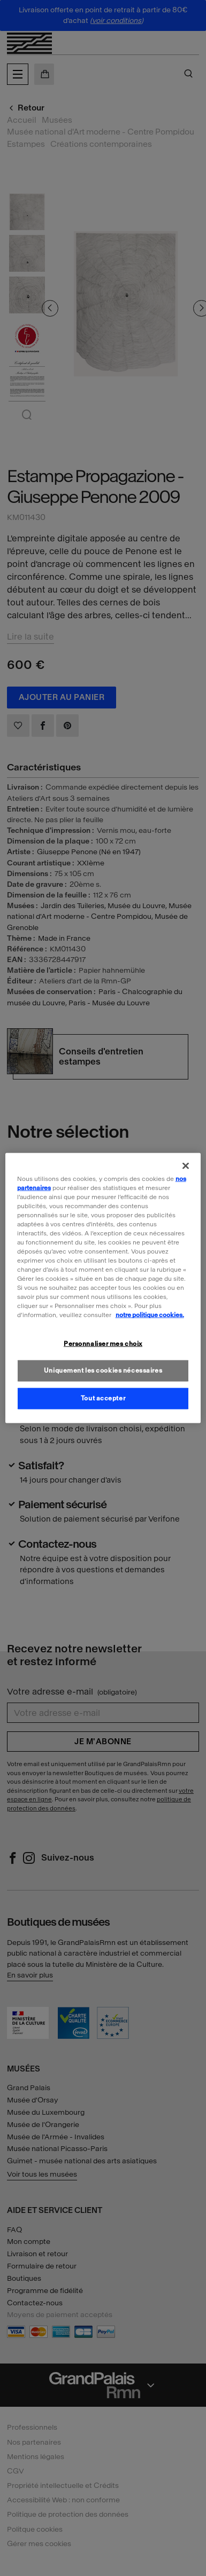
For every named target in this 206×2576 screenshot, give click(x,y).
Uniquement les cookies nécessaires (103, 1370)
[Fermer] (185, 1165)
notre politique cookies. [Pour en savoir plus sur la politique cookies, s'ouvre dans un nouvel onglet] (150, 1315)
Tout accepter (103, 1398)
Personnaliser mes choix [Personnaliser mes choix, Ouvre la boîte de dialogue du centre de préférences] (103, 1343)
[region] (103, 1288)
